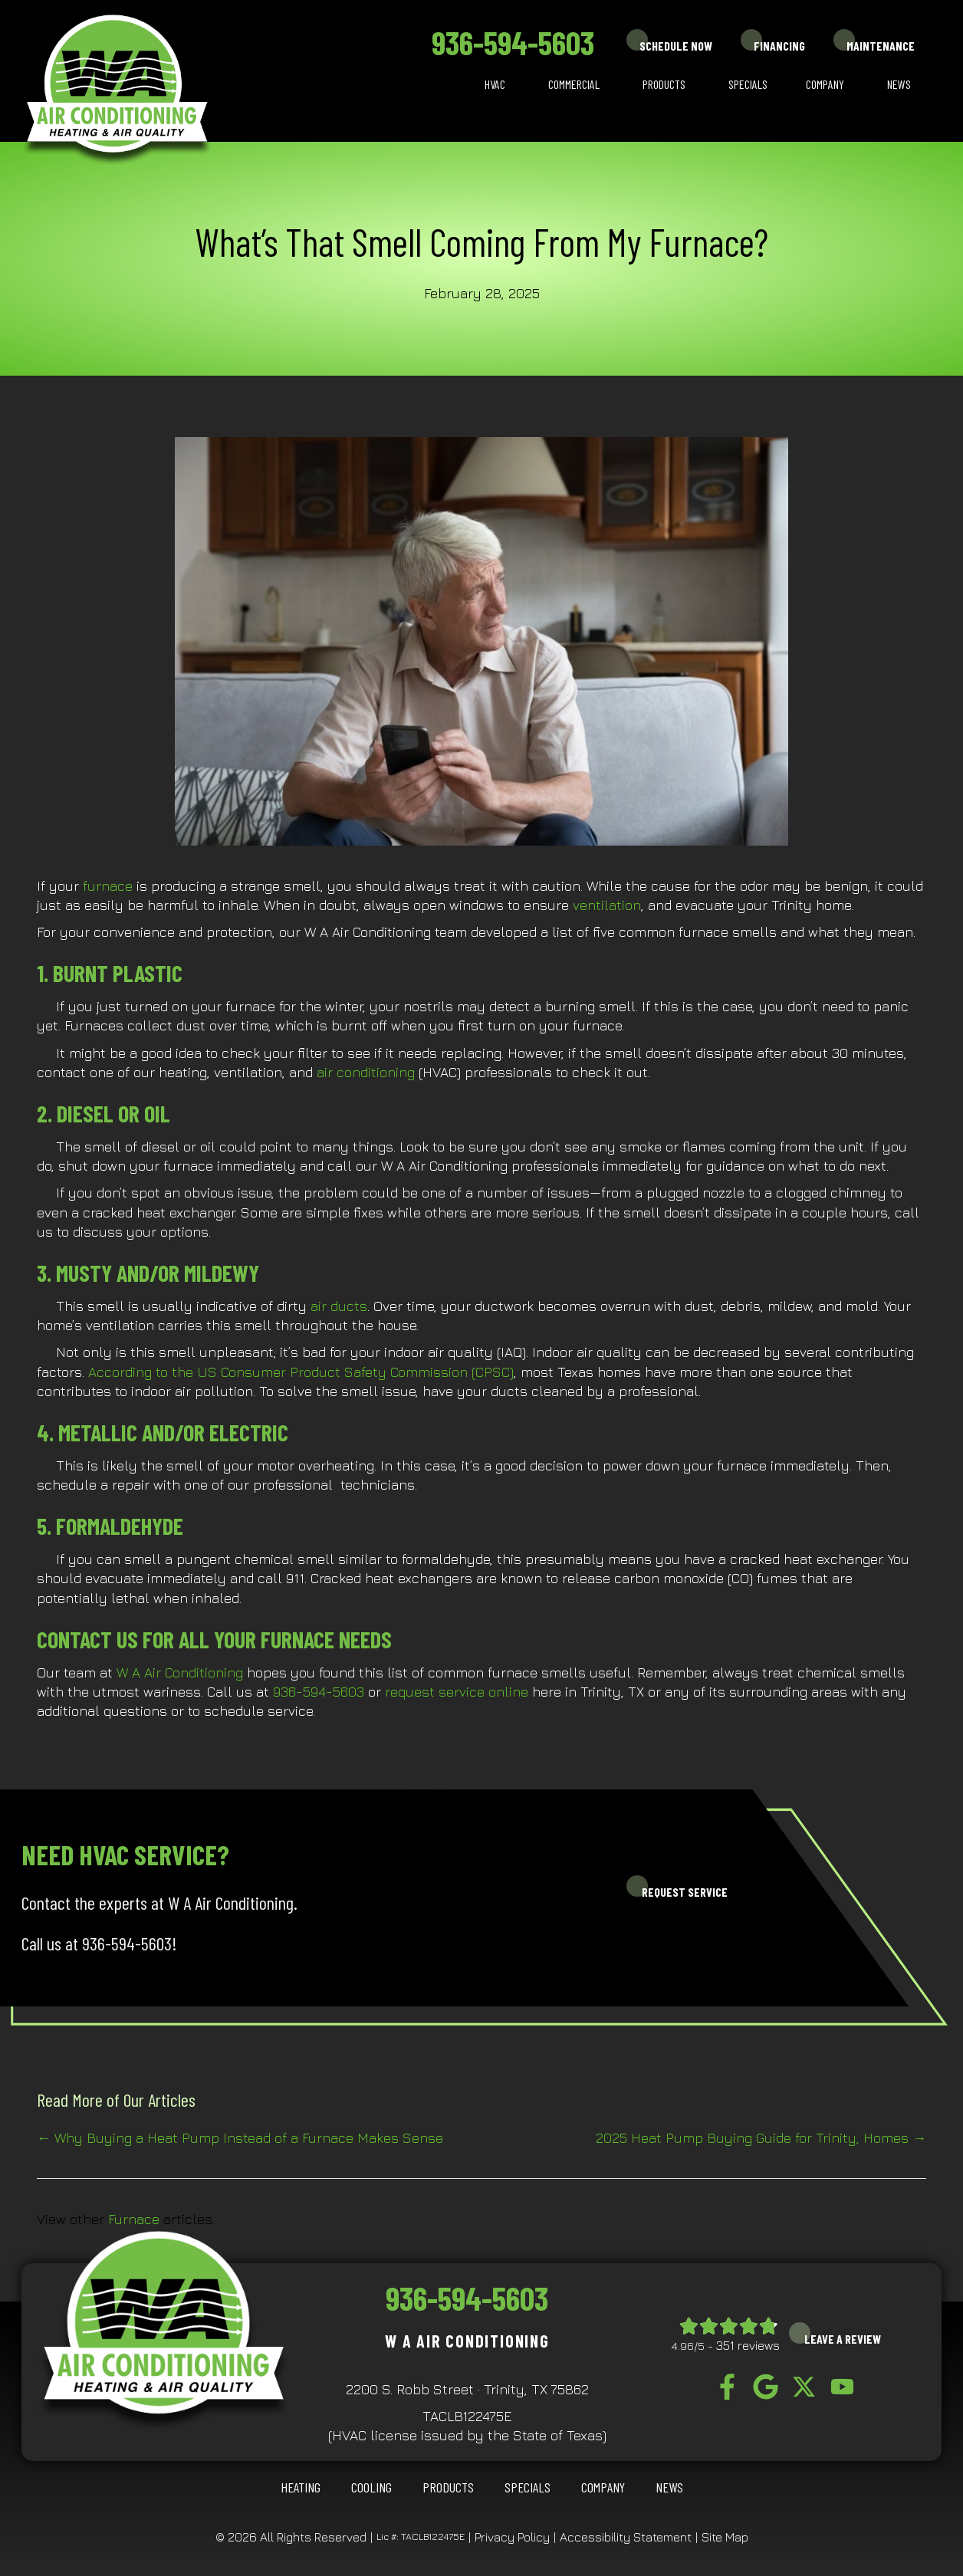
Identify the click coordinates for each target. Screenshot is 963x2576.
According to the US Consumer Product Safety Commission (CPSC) (301, 1372)
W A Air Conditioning (180, 1672)
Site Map (725, 2537)
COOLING (371, 2487)
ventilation (607, 905)
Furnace (133, 2219)
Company (825, 84)
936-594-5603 (513, 42)
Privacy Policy (512, 2537)
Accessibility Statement (626, 2537)
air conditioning (366, 1072)
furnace (108, 886)
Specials (747, 84)
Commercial (574, 84)
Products (664, 84)
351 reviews (748, 2345)
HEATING (300, 2487)
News (899, 84)
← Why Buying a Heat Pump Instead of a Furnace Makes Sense (240, 2138)
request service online (456, 1692)
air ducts (339, 1306)
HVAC (495, 84)
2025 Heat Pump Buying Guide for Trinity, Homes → (761, 2138)
